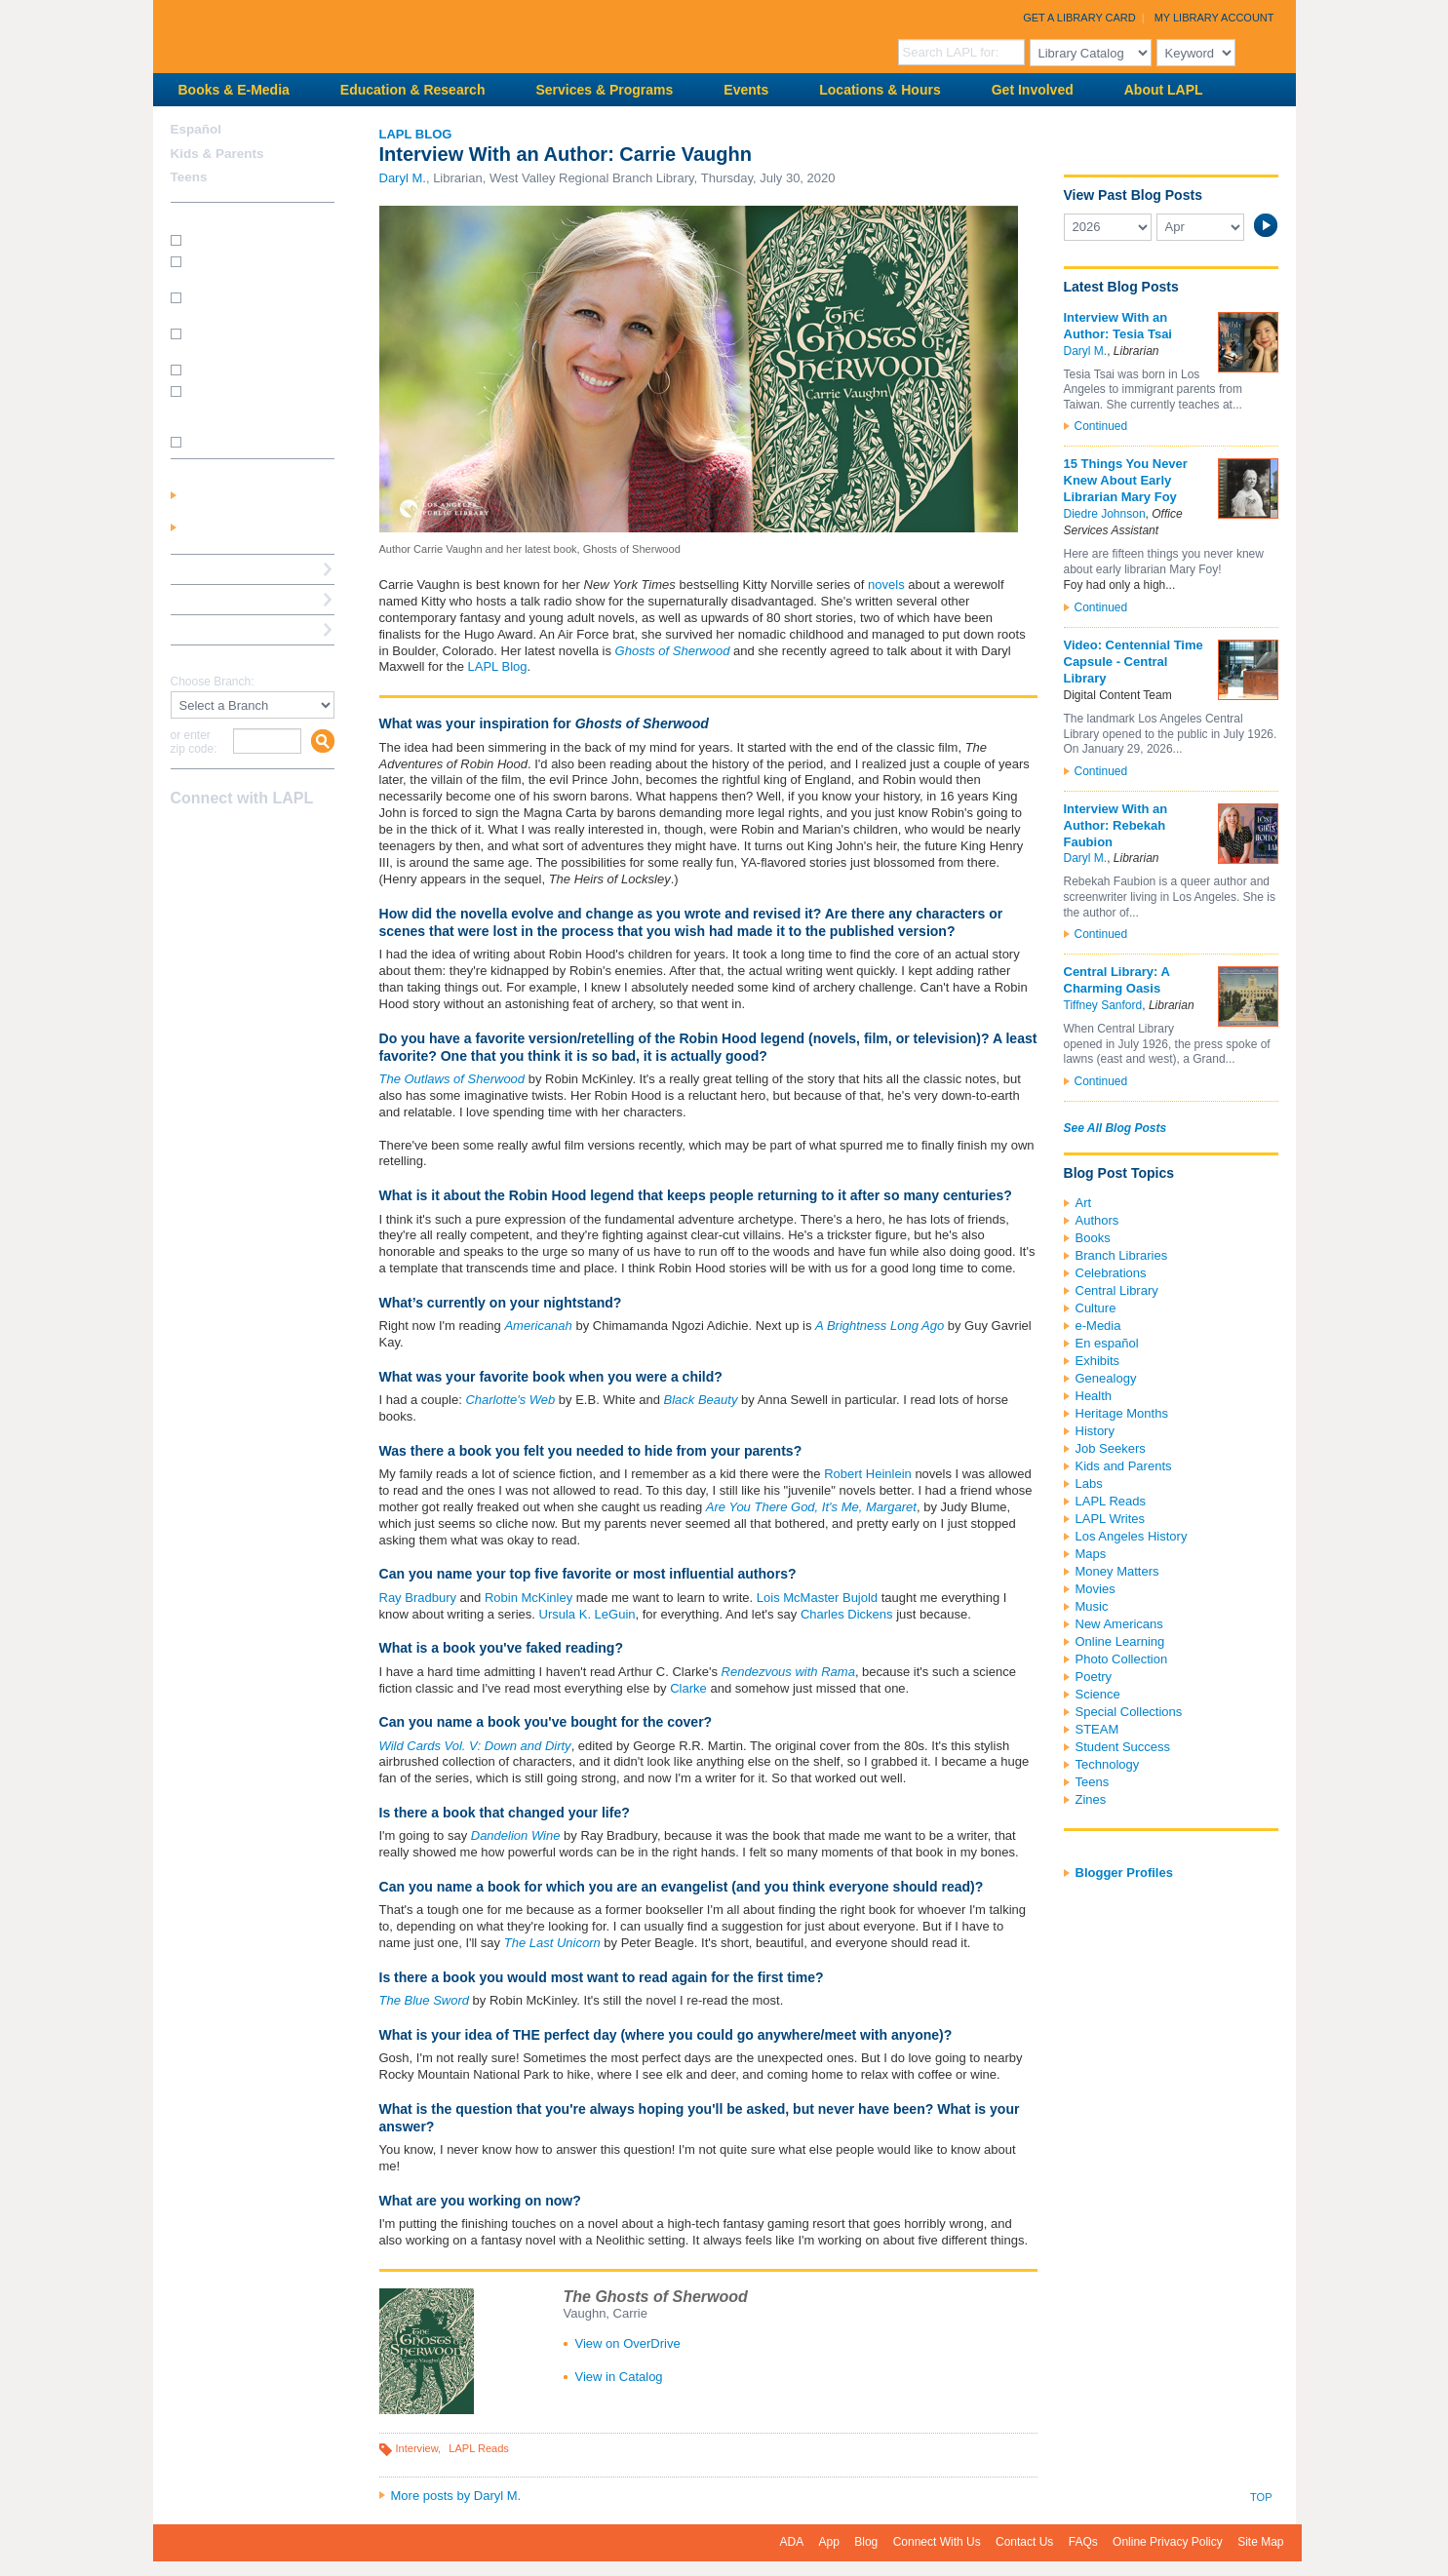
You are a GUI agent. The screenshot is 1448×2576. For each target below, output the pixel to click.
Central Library (1117, 1290)
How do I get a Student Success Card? (246, 268)
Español (196, 129)
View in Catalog (619, 2376)
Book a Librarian (221, 629)
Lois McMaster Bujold (817, 1597)
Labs (1089, 1483)
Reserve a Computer (232, 569)
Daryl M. (402, 178)
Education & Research (413, 90)
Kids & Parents (217, 153)
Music (1092, 1606)
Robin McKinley (528, 1597)
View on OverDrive (628, 2343)
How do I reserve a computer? (236, 340)
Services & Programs (604, 90)
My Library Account (1214, 17)
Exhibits (1098, 1360)
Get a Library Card (1079, 17)
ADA (792, 2542)
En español (1107, 1343)
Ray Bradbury (417, 1597)
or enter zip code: (194, 742)
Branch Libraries (1122, 1255)
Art (1084, 1202)
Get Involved (1033, 90)
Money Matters (1117, 1571)
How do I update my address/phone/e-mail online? (243, 404)
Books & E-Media (234, 90)
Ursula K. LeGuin (587, 1614)
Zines (1091, 1799)
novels (886, 584)
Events (746, 90)
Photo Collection (1122, 1659)
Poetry (1094, 1676)
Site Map (1260, 2542)
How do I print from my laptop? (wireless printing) (254, 304)
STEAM (1097, 1729)
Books (1093, 1237)
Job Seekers (1111, 1448)
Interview (417, 2448)
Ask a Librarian (216, 599)
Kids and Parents (1124, 1466)
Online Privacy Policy (1168, 2542)
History (1095, 1431)
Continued (1101, 426)
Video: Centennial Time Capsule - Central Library (1133, 661)
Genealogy (1106, 1378)
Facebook (183, 836)
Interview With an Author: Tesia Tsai (1118, 325)
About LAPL (1163, 90)
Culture (1096, 1308)
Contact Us (1024, 2542)
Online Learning (1120, 1641)
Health (1094, 1395)
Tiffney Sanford (1103, 1005)
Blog (866, 2542)
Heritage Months (1122, 1413)
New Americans (1119, 1624)
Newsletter (285, 836)
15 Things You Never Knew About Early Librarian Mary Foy (1126, 480)
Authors (1097, 1220)
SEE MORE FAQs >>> (246, 442)
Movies (1095, 1588)
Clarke (688, 1688)
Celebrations (1111, 1273)
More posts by (456, 2495)
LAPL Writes (1111, 1518)
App (829, 2542)
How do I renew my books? (258, 368)
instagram (217, 836)
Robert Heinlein (868, 1473)
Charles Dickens (847, 1614)
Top (1261, 2497)
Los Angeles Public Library (393, 34)
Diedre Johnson (1105, 514)
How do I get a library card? (259, 239)
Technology (1108, 1764)
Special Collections (1129, 1711)
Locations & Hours (879, 90)
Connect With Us (937, 2542)
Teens (1093, 1782)
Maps (1091, 1553)
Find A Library (213, 659)
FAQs (1083, 2542)
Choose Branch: (212, 682)
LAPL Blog (415, 134)
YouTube (251, 836)
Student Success (1123, 1746)
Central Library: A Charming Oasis (1117, 979)
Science (1098, 1694)
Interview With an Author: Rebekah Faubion (1116, 825)
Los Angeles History (1132, 1536)
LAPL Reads (479, 2448)
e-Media (1098, 1325)
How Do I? (202, 217)
